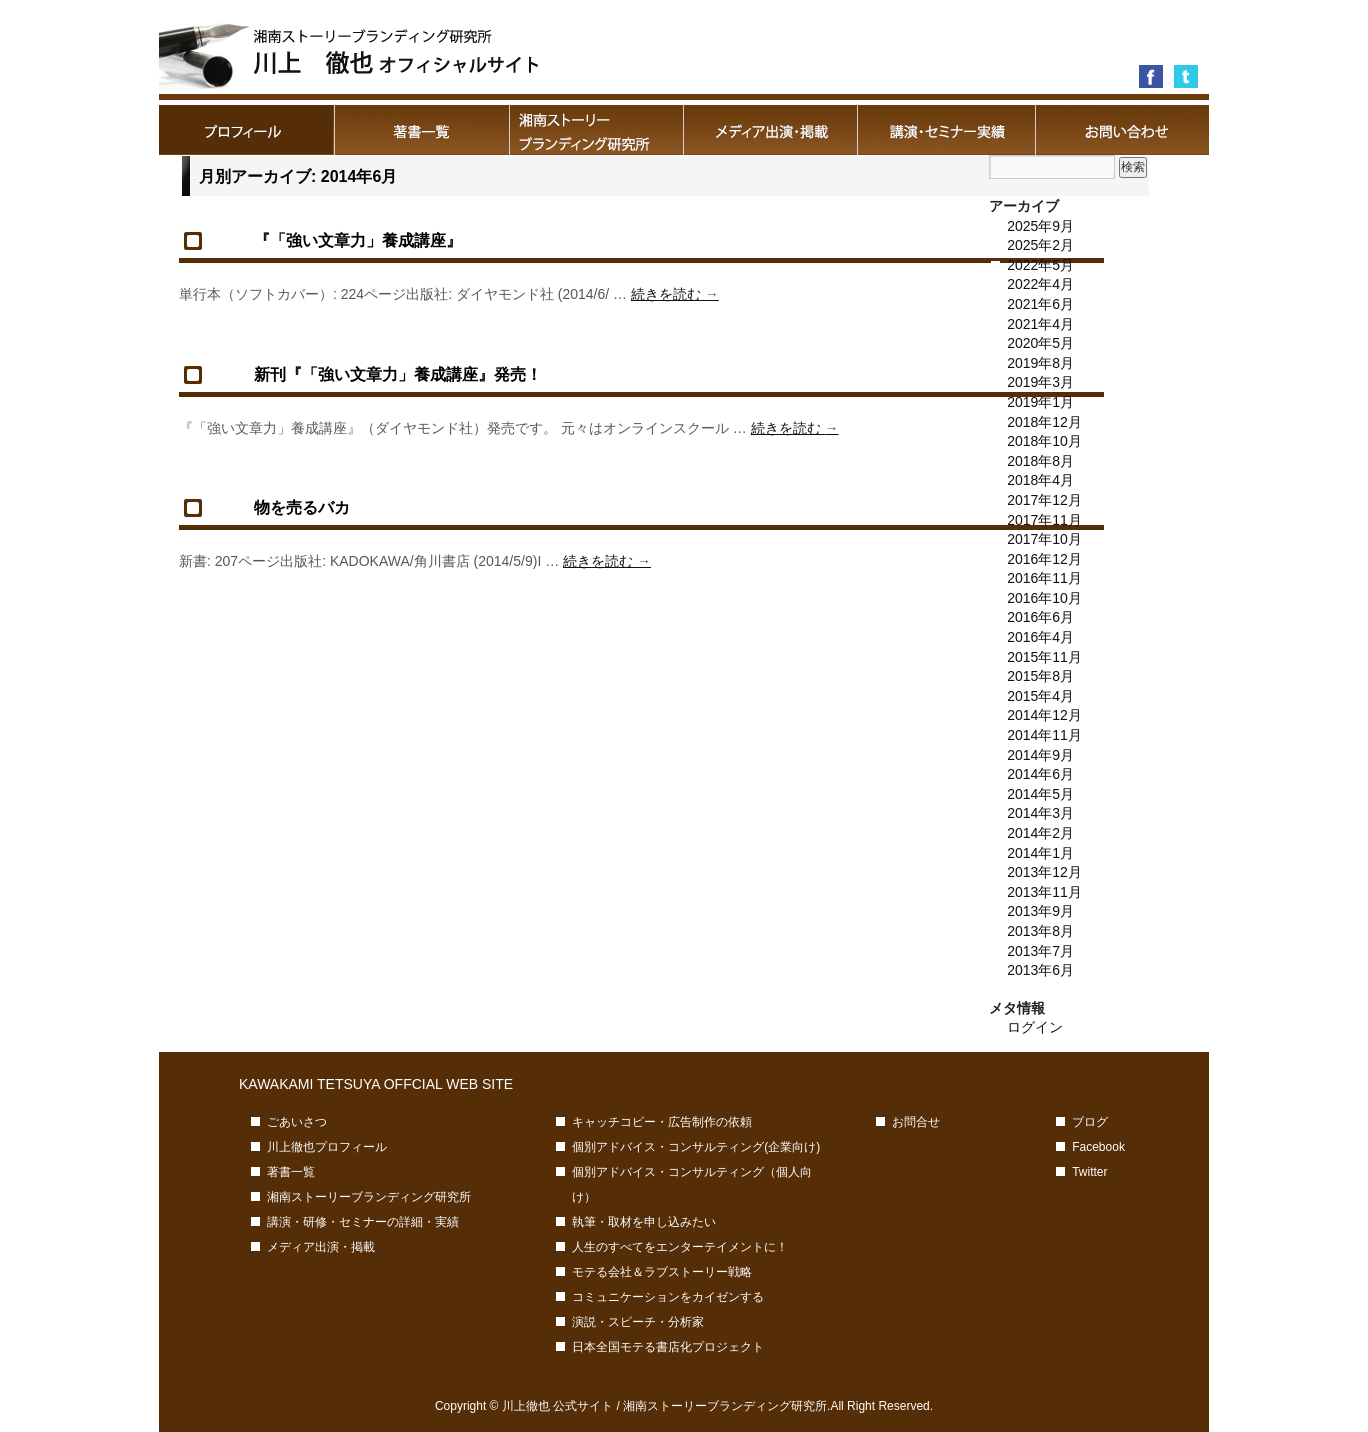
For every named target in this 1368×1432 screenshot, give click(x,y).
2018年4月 (1040, 480)
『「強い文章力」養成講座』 (358, 240)
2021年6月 (1040, 304)
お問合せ (1121, 130)
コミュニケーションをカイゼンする (668, 1297)
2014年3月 (1040, 813)
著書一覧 (421, 130)
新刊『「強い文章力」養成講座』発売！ (398, 374)
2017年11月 (1044, 520)
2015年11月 (1044, 657)
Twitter (1089, 1172)
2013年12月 (1044, 872)
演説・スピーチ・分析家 (638, 1322)
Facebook (1098, 1147)
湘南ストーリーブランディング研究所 (596, 130)
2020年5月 (1040, 343)
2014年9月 (1040, 755)
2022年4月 (1040, 284)
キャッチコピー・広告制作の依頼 (662, 1122)
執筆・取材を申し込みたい (644, 1222)
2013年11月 (1044, 892)
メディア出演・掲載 (771, 130)
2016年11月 (1044, 578)
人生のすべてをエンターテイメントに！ (680, 1247)
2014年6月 (1040, 774)
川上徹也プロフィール (246, 130)
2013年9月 (1040, 911)
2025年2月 (1040, 245)
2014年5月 (1040, 794)
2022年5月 (1040, 265)
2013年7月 (1040, 951)
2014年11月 (1044, 735)
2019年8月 (1040, 363)
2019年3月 (1040, 382)
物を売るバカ (302, 507)
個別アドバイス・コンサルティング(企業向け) (696, 1147)
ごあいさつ (297, 1122)
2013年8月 (1040, 931)
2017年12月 (1044, 500)
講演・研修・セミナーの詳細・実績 (946, 130)
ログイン (1035, 1027)
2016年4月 (1040, 637)
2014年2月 (1040, 833)
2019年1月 (1040, 402)
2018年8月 (1040, 461)
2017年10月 (1044, 539)
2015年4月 (1040, 696)
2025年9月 (1040, 226)
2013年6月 (1040, 970)
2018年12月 (1044, 422)
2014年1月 (1040, 853)
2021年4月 (1040, 324)
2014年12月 (1044, 715)
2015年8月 (1040, 676)
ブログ (1090, 1122)
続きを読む (675, 294)
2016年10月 (1044, 598)
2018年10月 (1044, 441)
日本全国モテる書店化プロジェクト (668, 1347)
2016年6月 (1040, 617)
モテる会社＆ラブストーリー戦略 (662, 1272)
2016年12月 (1044, 559)
